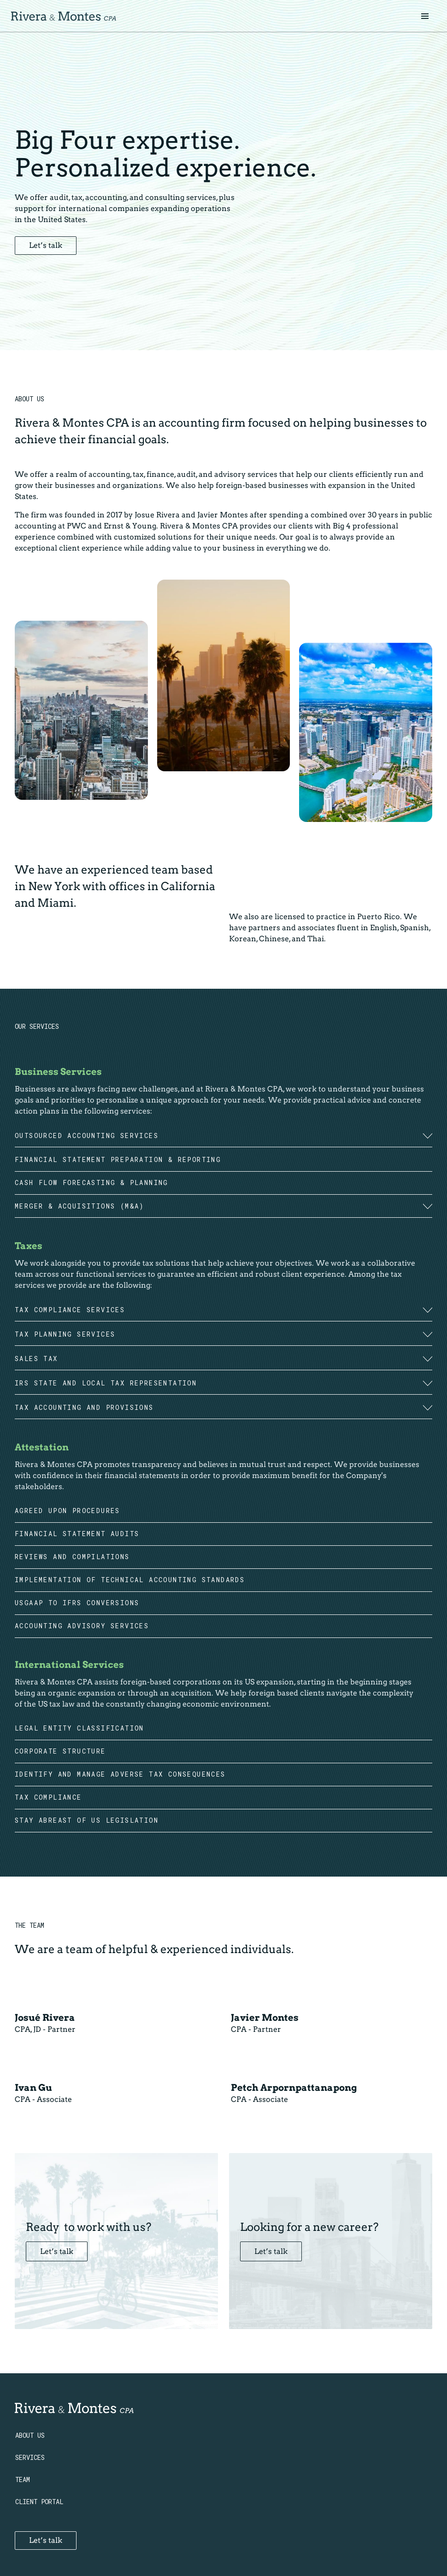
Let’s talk (38, 245)
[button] (223, 1135)
